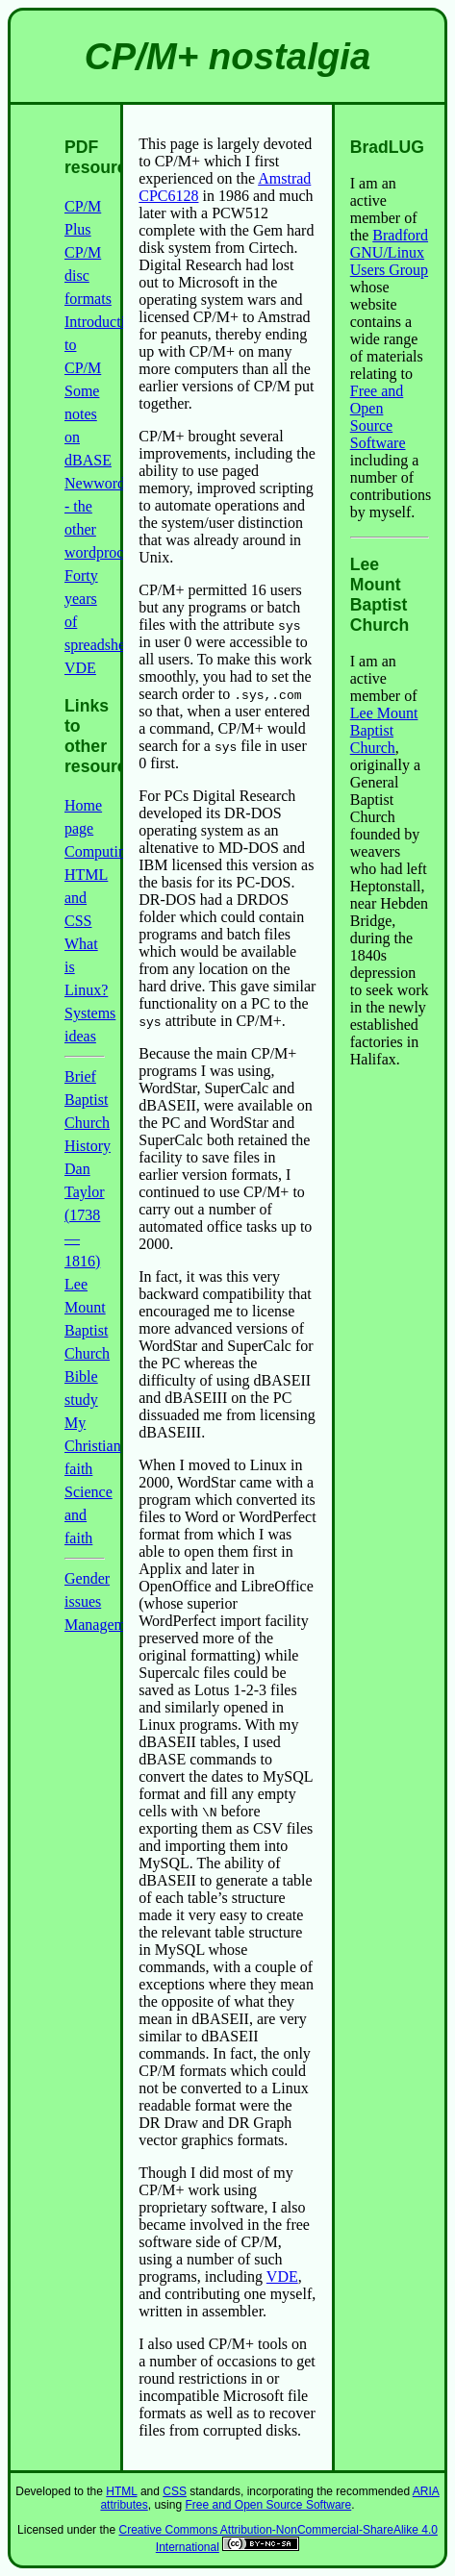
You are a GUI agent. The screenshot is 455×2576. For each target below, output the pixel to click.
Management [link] (104, 1624)
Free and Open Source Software (378, 417)
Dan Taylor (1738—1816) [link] (84, 1215)
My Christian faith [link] (92, 1445)
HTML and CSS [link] (86, 897)
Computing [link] (99, 851)
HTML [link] (121, 2491)
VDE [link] (282, 2276)
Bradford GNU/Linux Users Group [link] (389, 252)
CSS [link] (175, 2491)
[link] (260, 2547)
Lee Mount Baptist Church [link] (384, 730)
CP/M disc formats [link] (88, 275)
